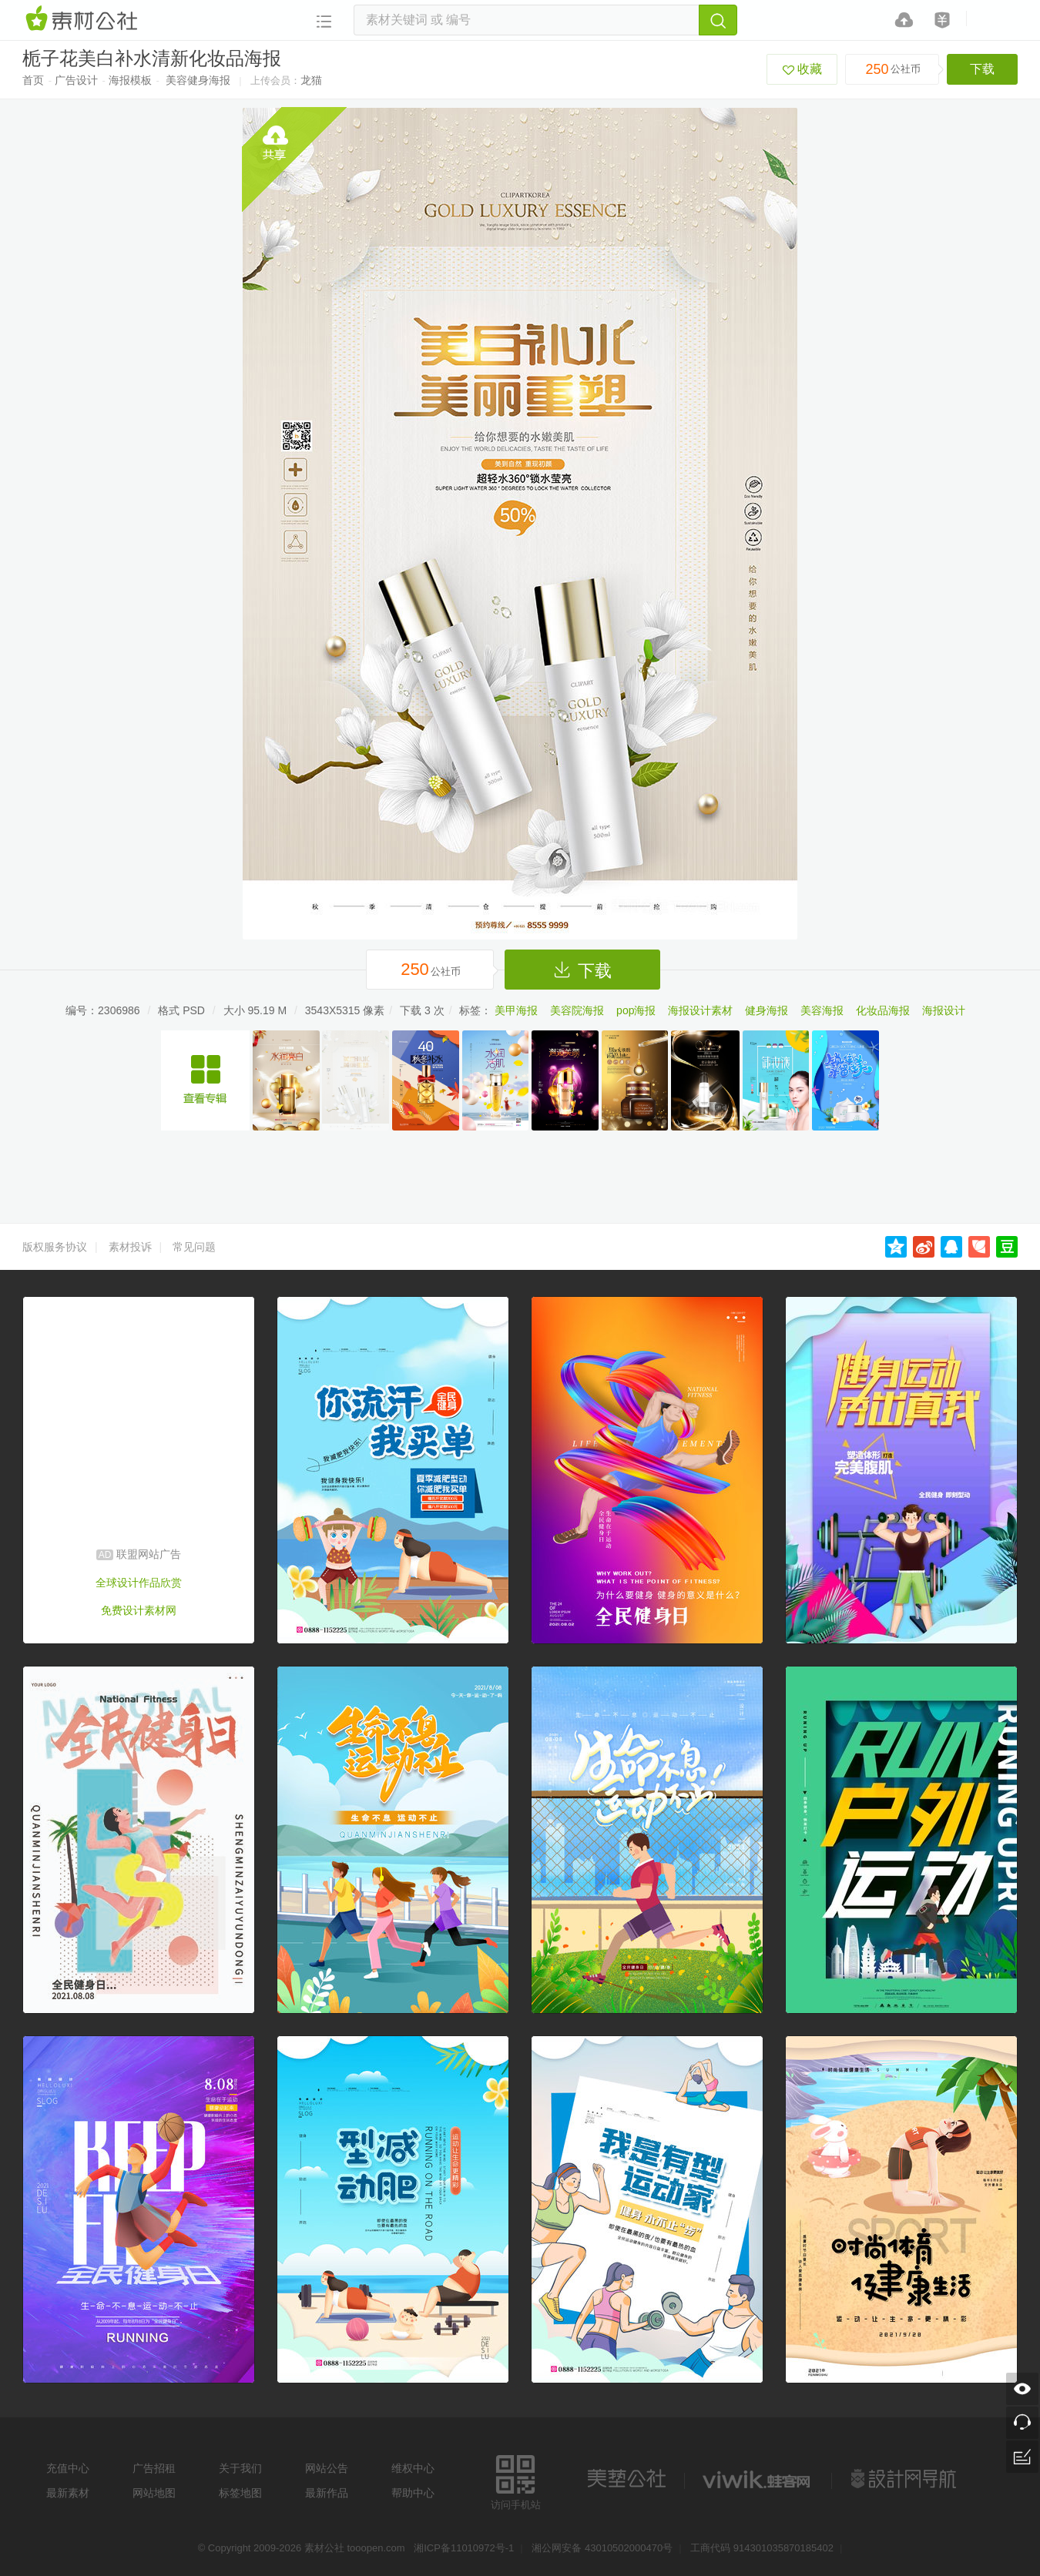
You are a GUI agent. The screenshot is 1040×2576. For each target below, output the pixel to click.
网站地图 (154, 2493)
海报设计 (943, 1010)
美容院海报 (577, 1010)
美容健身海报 (198, 80)
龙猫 (311, 80)
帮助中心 (412, 2493)
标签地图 (240, 2493)
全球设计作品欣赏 (139, 1582)
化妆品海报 (883, 1010)
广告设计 (76, 80)
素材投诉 (130, 1247)
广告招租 (154, 2468)
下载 (982, 68)
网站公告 (326, 2468)
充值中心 (67, 2468)
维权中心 (412, 2468)
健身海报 (766, 1010)
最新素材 (67, 2493)
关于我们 (240, 2468)
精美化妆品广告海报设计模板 (205, 1080)
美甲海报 (516, 1010)
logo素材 (758, 2479)
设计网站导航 (905, 2479)
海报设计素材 (700, 1010)
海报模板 (130, 80)
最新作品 (326, 2493)
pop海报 (636, 1010)
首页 (33, 80)
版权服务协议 (54, 1247)
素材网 (84, 19)
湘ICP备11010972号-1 (464, 2548)
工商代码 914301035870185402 (762, 2548)
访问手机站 (516, 2480)
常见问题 (194, 1247)
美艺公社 (626, 2479)
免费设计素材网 (138, 1610)
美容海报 (822, 1010)
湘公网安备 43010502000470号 (602, 2548)
